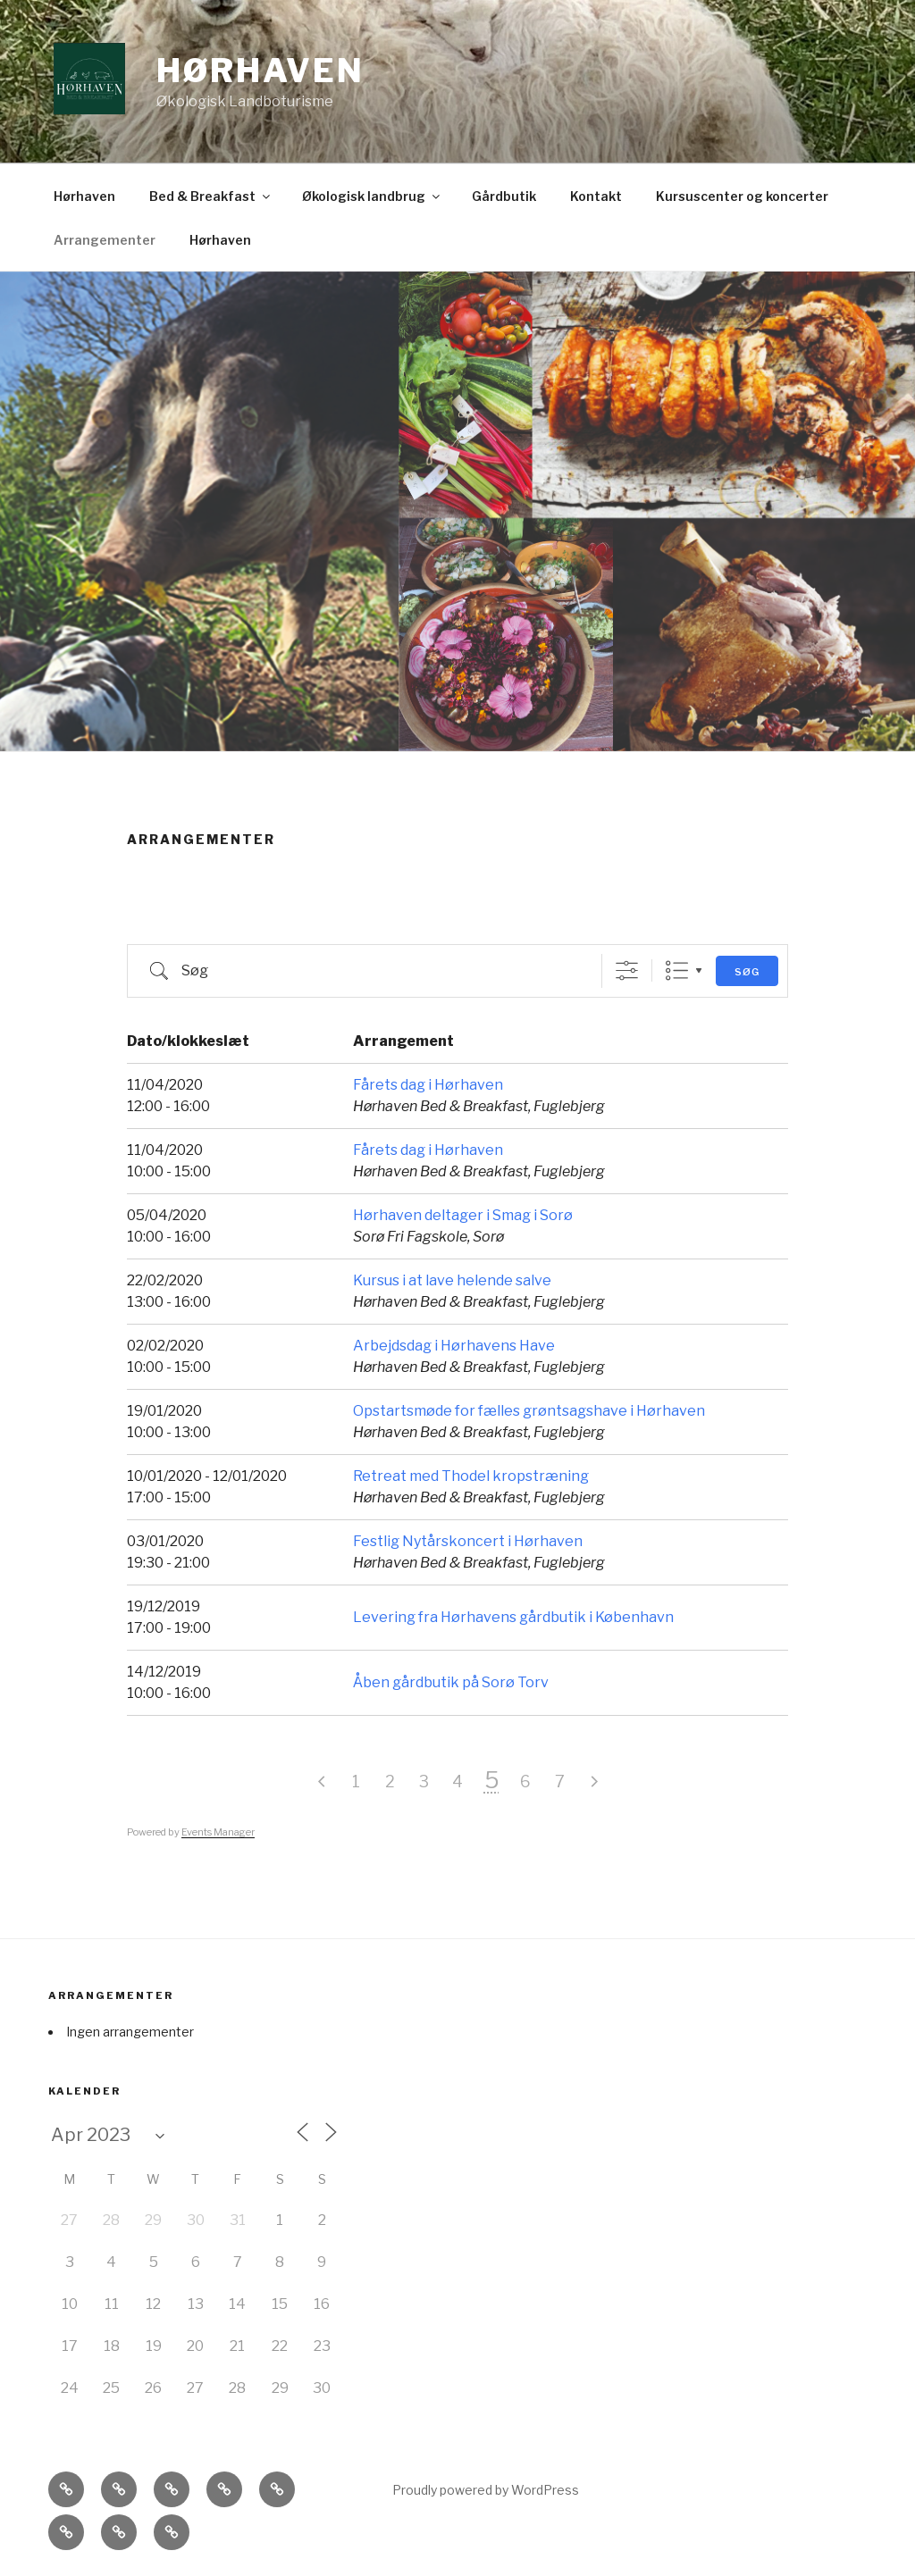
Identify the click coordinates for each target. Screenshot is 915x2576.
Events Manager (218, 1832)
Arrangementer (104, 239)
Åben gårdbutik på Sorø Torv (451, 1682)
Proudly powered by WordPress (485, 2489)
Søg (747, 972)
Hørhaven (260, 70)
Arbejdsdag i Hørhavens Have (454, 1345)
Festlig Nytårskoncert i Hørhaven (468, 1541)
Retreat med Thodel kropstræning (471, 1476)
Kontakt (596, 196)
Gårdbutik (504, 196)
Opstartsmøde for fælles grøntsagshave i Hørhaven (529, 1410)
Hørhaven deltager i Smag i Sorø (463, 1215)
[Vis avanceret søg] (627, 970)
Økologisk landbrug (372, 196)
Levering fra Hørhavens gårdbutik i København (513, 1617)
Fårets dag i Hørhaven (428, 1084)
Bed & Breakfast (211, 196)
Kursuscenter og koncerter (742, 196)
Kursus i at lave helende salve (452, 1280)
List (677, 970)
